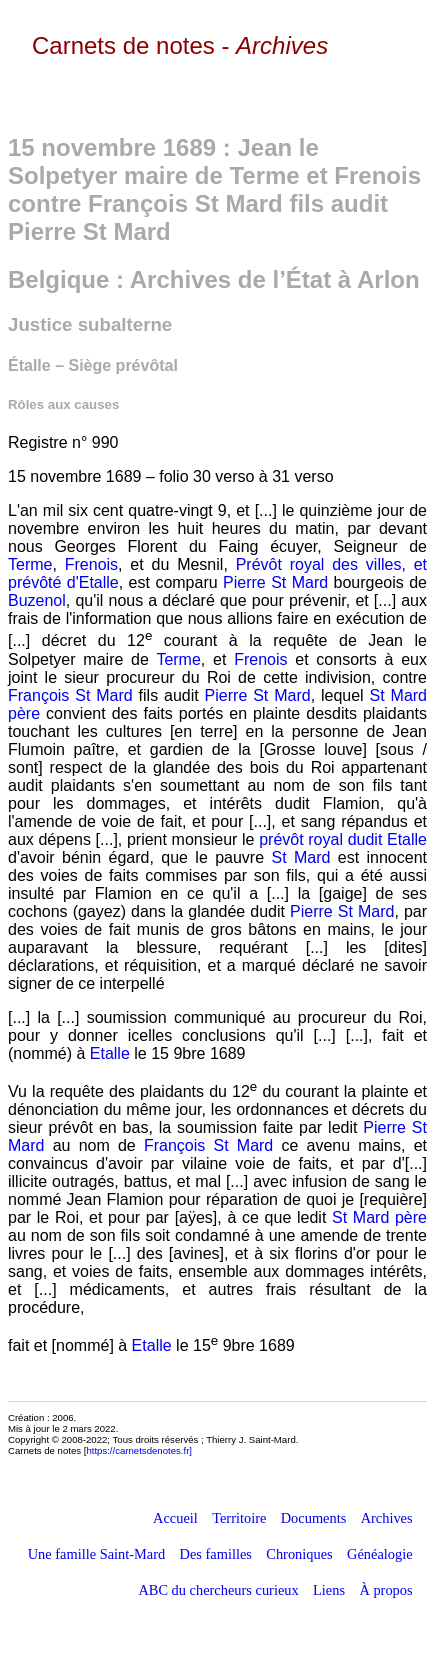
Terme (30, 564)
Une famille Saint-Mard (96, 1554)
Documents (314, 1518)
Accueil (175, 1518)
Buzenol (37, 600)
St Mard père (379, 1217)
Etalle (110, 1053)
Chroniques (299, 1554)
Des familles (216, 1554)
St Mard (300, 857)
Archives (387, 1518)
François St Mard (70, 695)
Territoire (239, 1518)
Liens (329, 1590)
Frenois (91, 564)
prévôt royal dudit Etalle (343, 839)
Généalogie (380, 1554)
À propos (385, 1590)
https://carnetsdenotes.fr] (139, 1450)
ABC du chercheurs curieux (218, 1590)
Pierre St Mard (275, 582)
